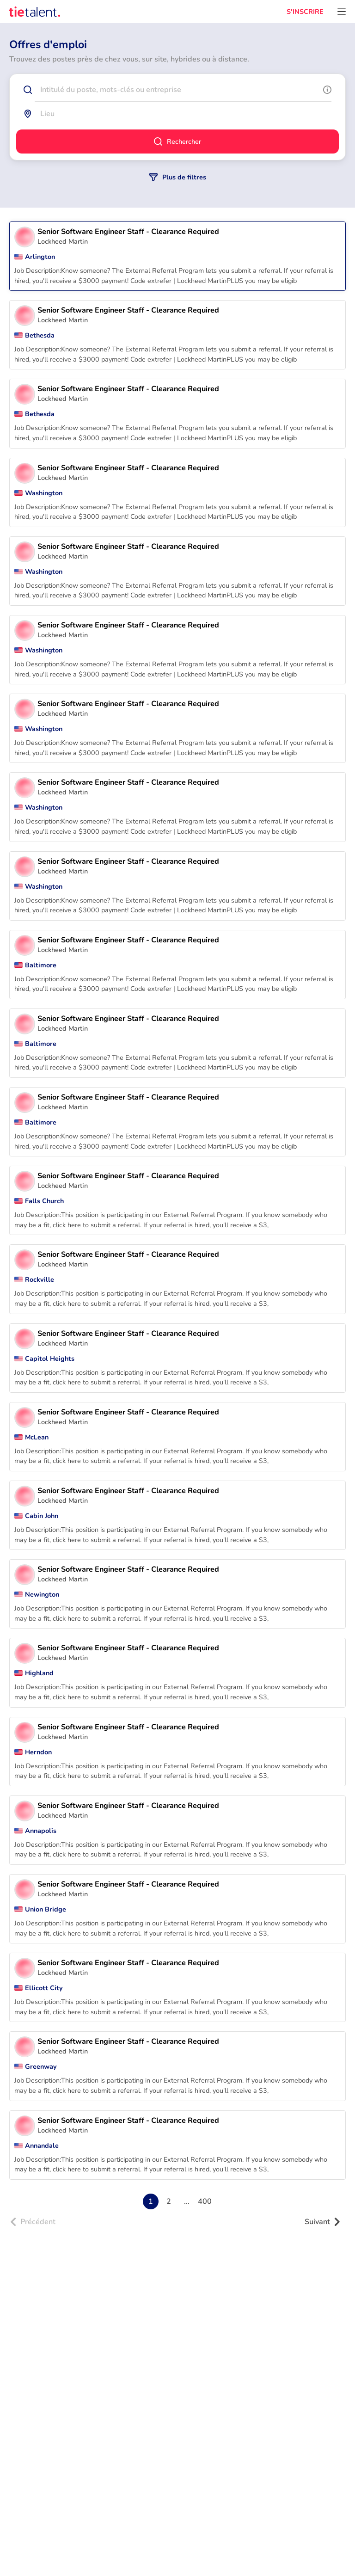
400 (205, 2201)
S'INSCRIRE (305, 11)
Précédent (32, 2222)
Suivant (323, 2222)
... (187, 2201)
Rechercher (177, 141)
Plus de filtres (177, 177)
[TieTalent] (34, 11)
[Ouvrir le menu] (341, 11)
